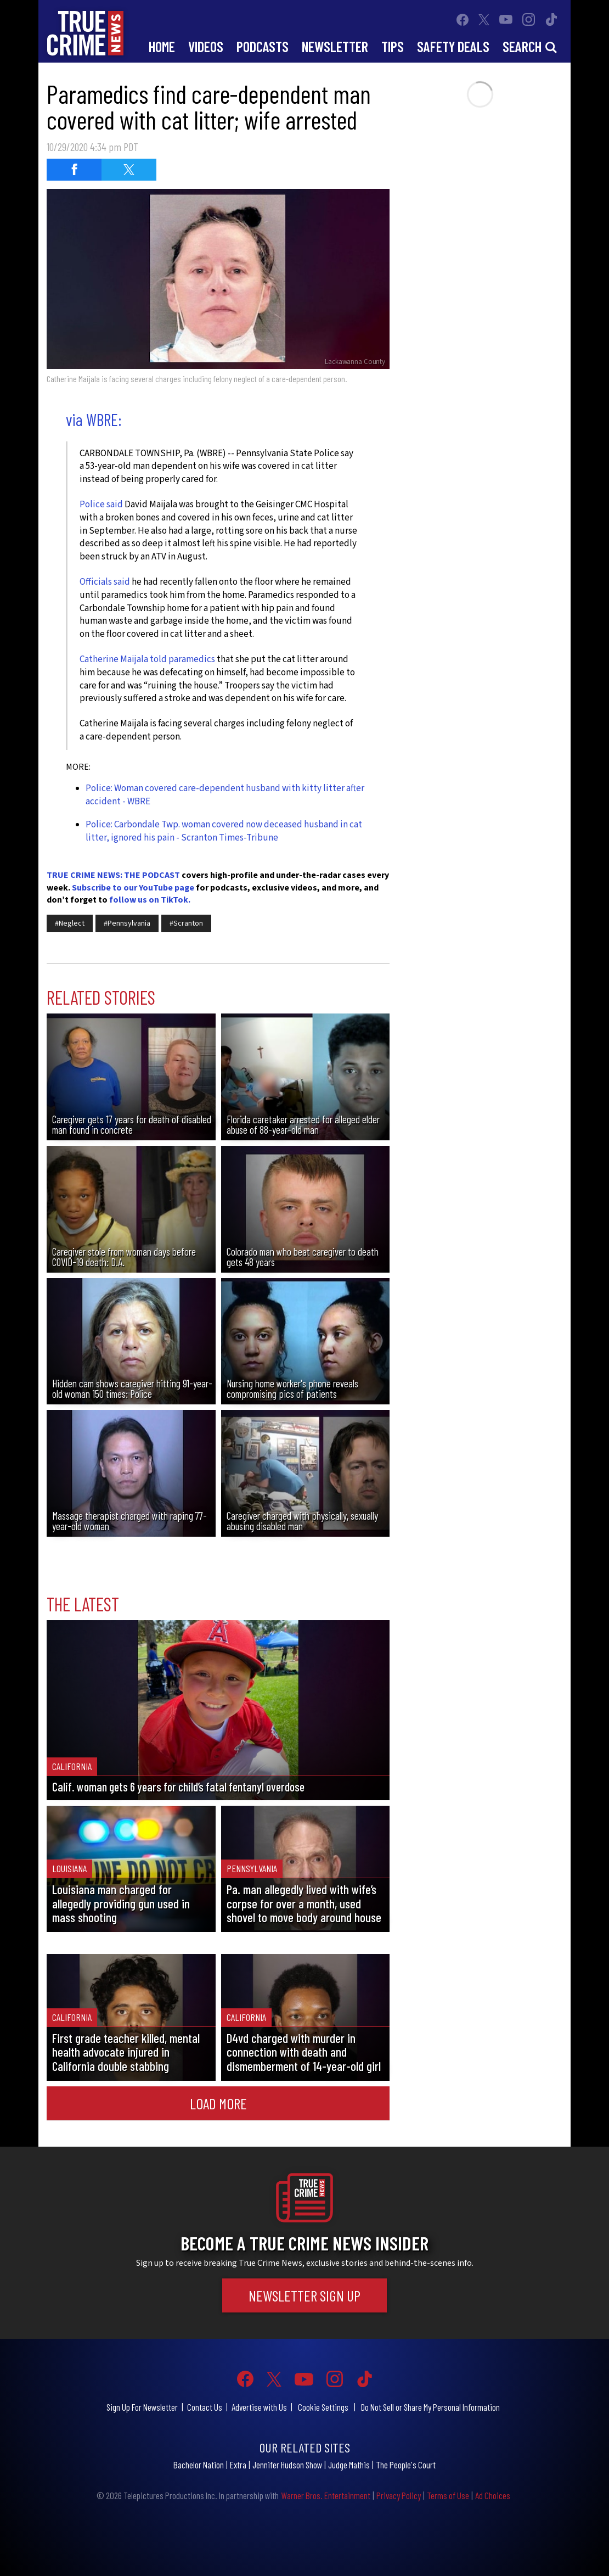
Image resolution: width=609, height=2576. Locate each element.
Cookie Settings (323, 2406)
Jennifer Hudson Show (287, 2464)
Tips (392, 46)
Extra (238, 2464)
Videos (205, 46)
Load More (218, 2103)
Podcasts (262, 46)
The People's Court (406, 2464)
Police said (101, 504)
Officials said (105, 582)
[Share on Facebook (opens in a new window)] (74, 170)
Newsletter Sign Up (304, 2295)
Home (162, 46)
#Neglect (69, 923)
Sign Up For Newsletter (142, 2406)
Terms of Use (448, 2495)
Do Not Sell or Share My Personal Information (430, 2406)
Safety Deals (453, 46)
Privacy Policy (398, 2495)
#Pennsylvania (127, 923)
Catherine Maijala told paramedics (147, 659)
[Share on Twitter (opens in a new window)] (128, 170)
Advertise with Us (259, 2406)
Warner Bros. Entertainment (325, 2495)
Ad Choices (492, 2495)
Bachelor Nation (198, 2464)
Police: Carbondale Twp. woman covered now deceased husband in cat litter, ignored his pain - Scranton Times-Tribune (224, 831)
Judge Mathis (349, 2464)
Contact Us (204, 2406)
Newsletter (335, 46)
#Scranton (186, 923)
